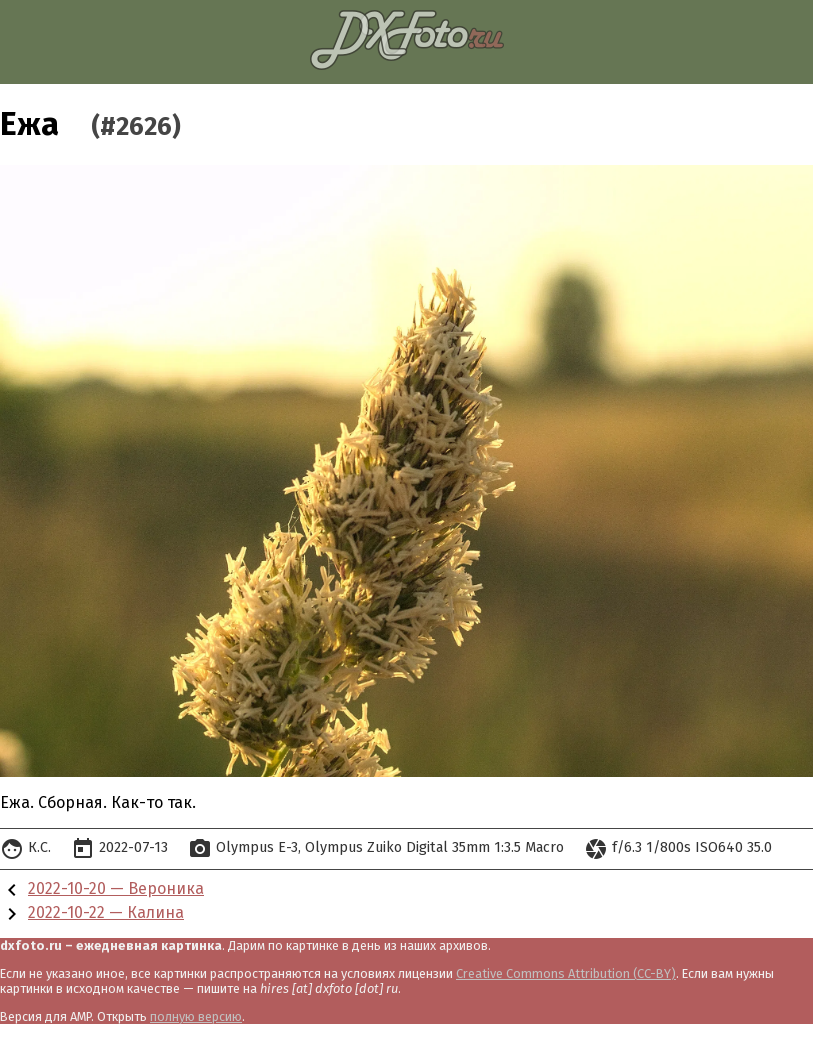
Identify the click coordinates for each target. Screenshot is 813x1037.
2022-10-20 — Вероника (116, 888)
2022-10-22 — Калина (106, 912)
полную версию (196, 1016)
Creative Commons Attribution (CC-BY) (566, 973)
